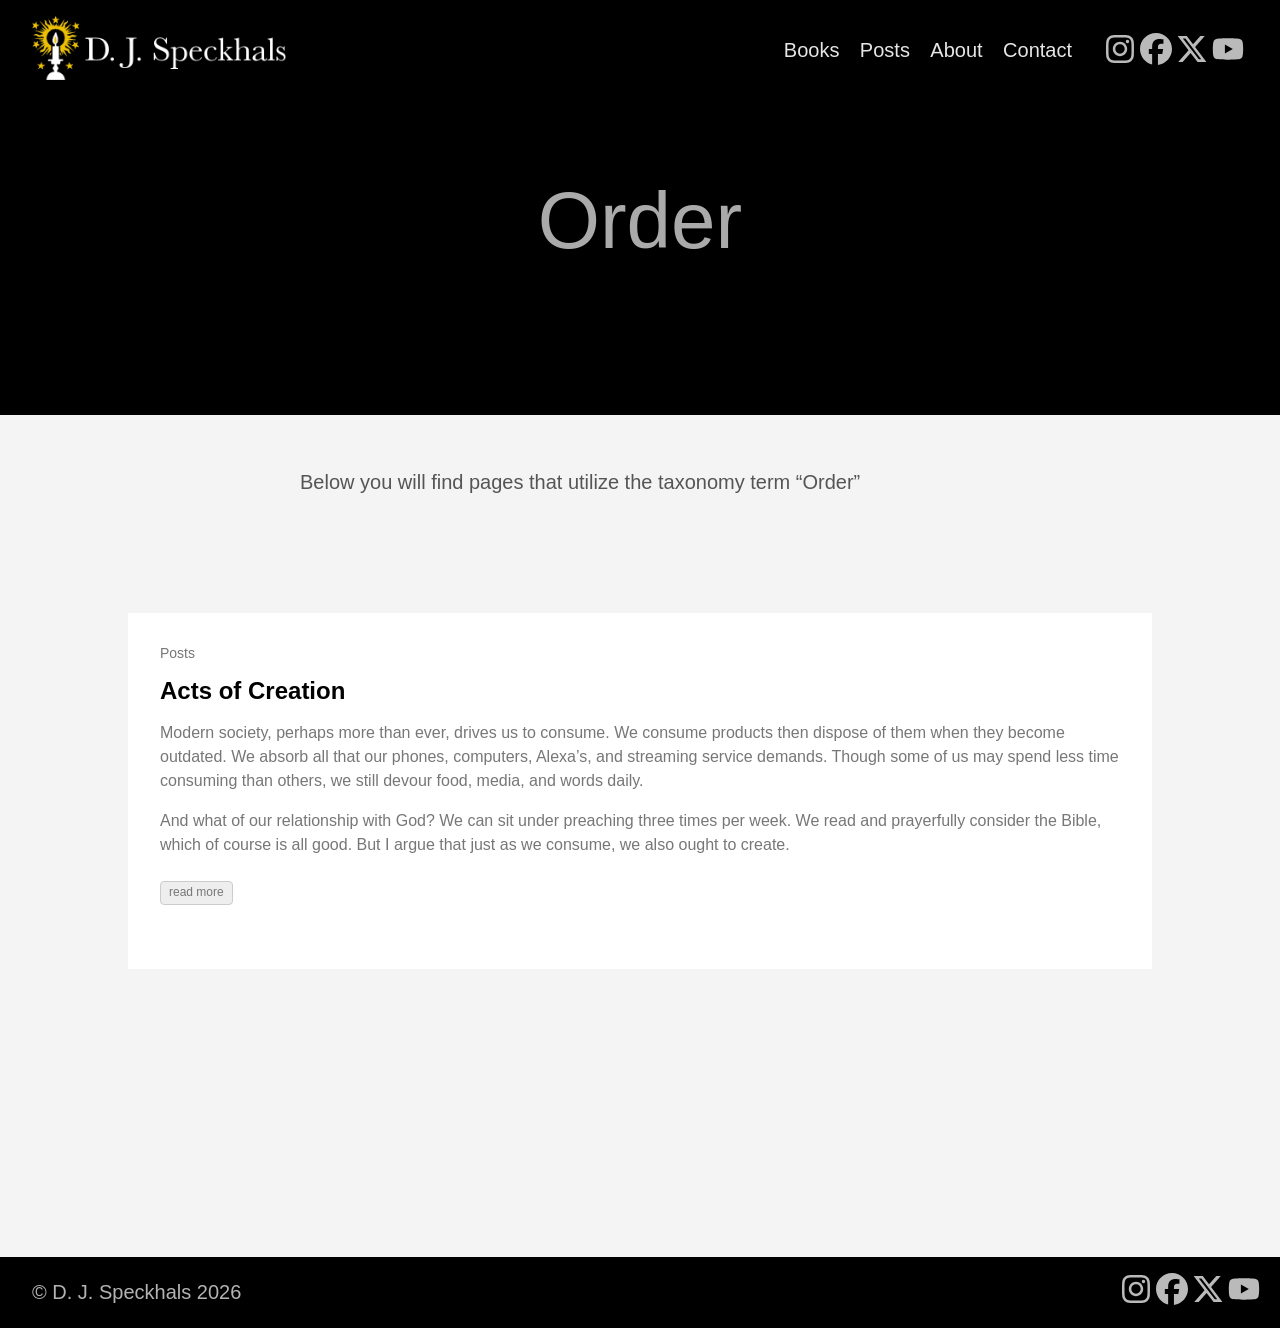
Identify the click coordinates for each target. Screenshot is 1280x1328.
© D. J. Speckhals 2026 (136, 1292)
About (956, 50)
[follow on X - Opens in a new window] (1192, 51)
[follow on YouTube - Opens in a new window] (1228, 51)
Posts (885, 50)
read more (196, 892)
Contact (1037, 50)
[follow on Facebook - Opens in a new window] (1156, 51)
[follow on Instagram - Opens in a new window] (1120, 51)
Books (812, 50)
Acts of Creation (252, 690)
